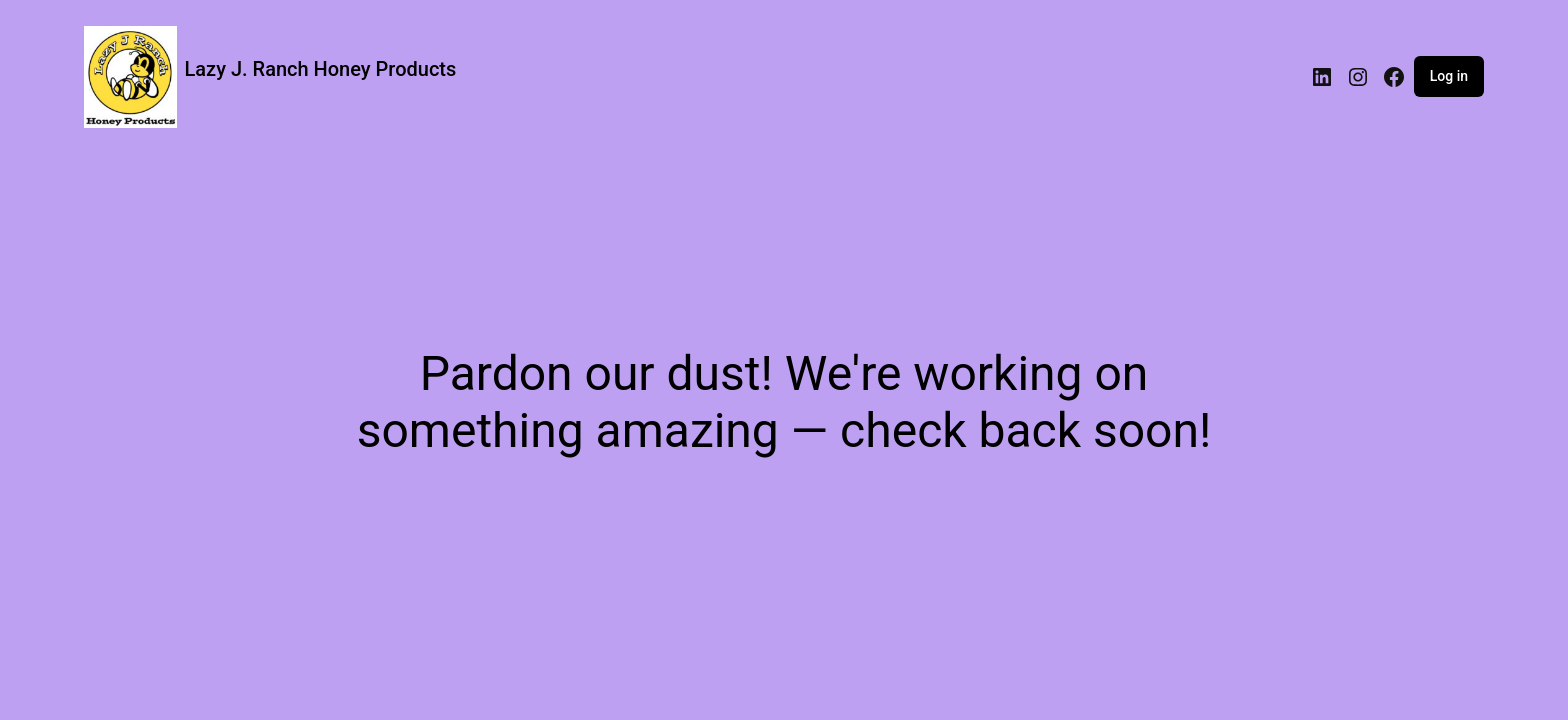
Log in (1449, 76)
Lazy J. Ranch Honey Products (321, 69)
